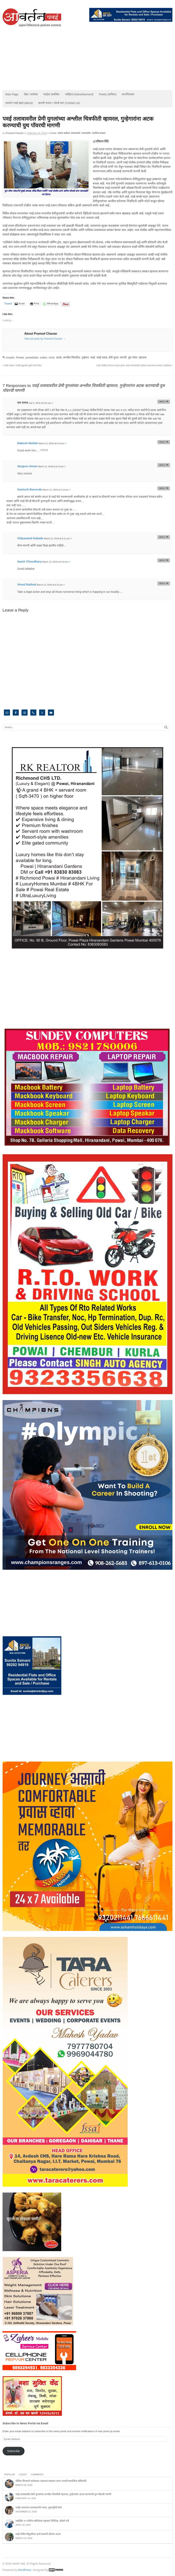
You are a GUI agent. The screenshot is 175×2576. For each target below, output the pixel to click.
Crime (53, 133)
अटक (59, 357)
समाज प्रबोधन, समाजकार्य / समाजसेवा (74, 133)
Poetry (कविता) (107, 94)
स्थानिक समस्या (98, 133)
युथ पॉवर (132, 357)
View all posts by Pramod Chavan (45, 338)
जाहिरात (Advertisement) (79, 94)
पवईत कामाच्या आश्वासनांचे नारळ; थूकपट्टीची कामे (38, 2507)
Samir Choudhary (29, 561)
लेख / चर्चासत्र (31, 94)
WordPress (24, 2570)
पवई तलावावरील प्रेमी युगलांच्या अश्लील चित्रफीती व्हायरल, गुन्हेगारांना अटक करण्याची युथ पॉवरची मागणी (63, 2494)
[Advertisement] (130, 54)
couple (10, 357)
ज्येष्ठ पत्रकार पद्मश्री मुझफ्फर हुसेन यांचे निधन (22, 365)
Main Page (11, 94)
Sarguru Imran (27, 466)
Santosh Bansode (29, 489)
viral (51, 357)
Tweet (8, 303)
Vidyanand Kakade (30, 538)
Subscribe (13, 2451)
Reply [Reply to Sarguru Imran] (162, 465)
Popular (9, 2474)
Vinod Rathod (26, 584)
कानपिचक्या (128, 94)
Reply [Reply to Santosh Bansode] (162, 488)
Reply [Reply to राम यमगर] (162, 402)
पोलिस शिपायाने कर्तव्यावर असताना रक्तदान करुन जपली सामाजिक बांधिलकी (50, 2481)
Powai (20, 357)
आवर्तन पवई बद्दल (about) (19, 102)
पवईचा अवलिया (51, 94)
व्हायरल (142, 357)
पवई (92, 357)
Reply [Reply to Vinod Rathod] (162, 583)
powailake (32, 357)
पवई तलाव (101, 357)
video (43, 357)
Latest (23, 2474)
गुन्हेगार (85, 357)
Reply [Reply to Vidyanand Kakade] (162, 537)
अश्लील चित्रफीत (71, 357)
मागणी (123, 357)
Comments (37, 2474)
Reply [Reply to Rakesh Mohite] (162, 442)
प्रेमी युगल (113, 357)
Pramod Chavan (14, 133)
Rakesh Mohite (27, 443)
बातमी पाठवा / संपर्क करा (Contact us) (59, 102)
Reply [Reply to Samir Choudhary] (162, 560)
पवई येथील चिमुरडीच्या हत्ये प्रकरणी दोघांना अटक (38, 2534)
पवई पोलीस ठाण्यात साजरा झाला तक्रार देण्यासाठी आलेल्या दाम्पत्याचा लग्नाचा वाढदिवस (134, 365)
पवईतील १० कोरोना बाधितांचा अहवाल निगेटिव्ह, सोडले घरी (42, 2520)
